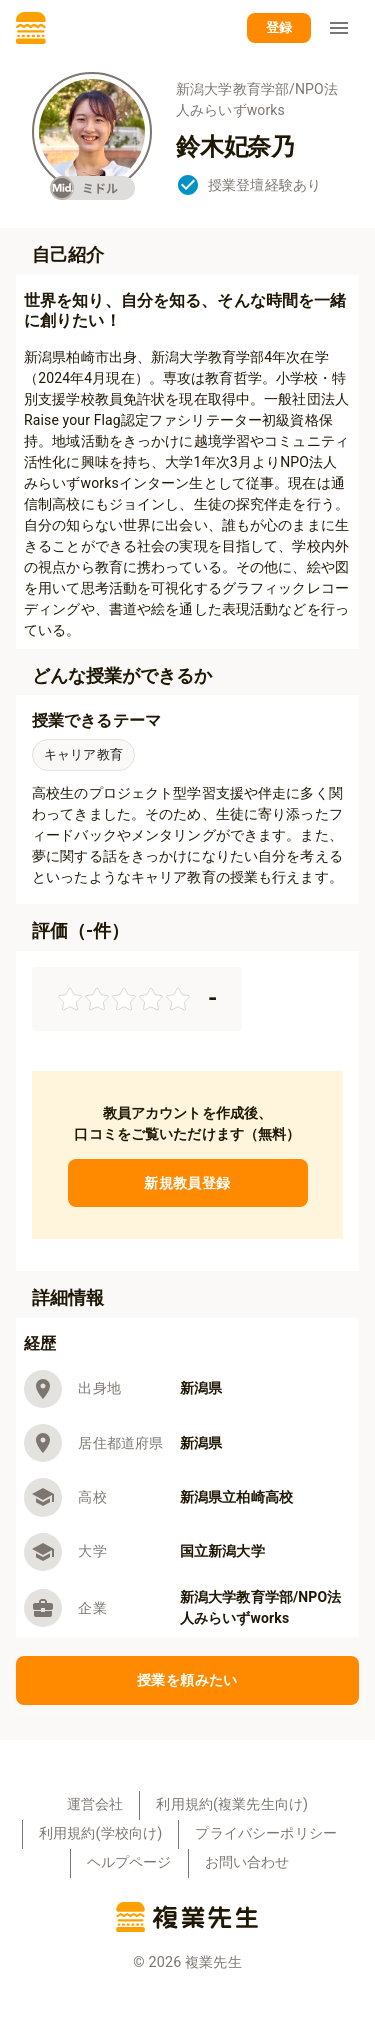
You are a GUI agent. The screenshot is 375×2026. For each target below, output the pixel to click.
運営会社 (95, 1804)
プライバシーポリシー (266, 1833)
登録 (279, 28)
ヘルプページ (129, 1862)
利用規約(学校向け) (100, 1833)
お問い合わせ (247, 1862)
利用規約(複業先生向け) (232, 1804)
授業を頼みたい (187, 1680)
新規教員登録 (188, 1183)
